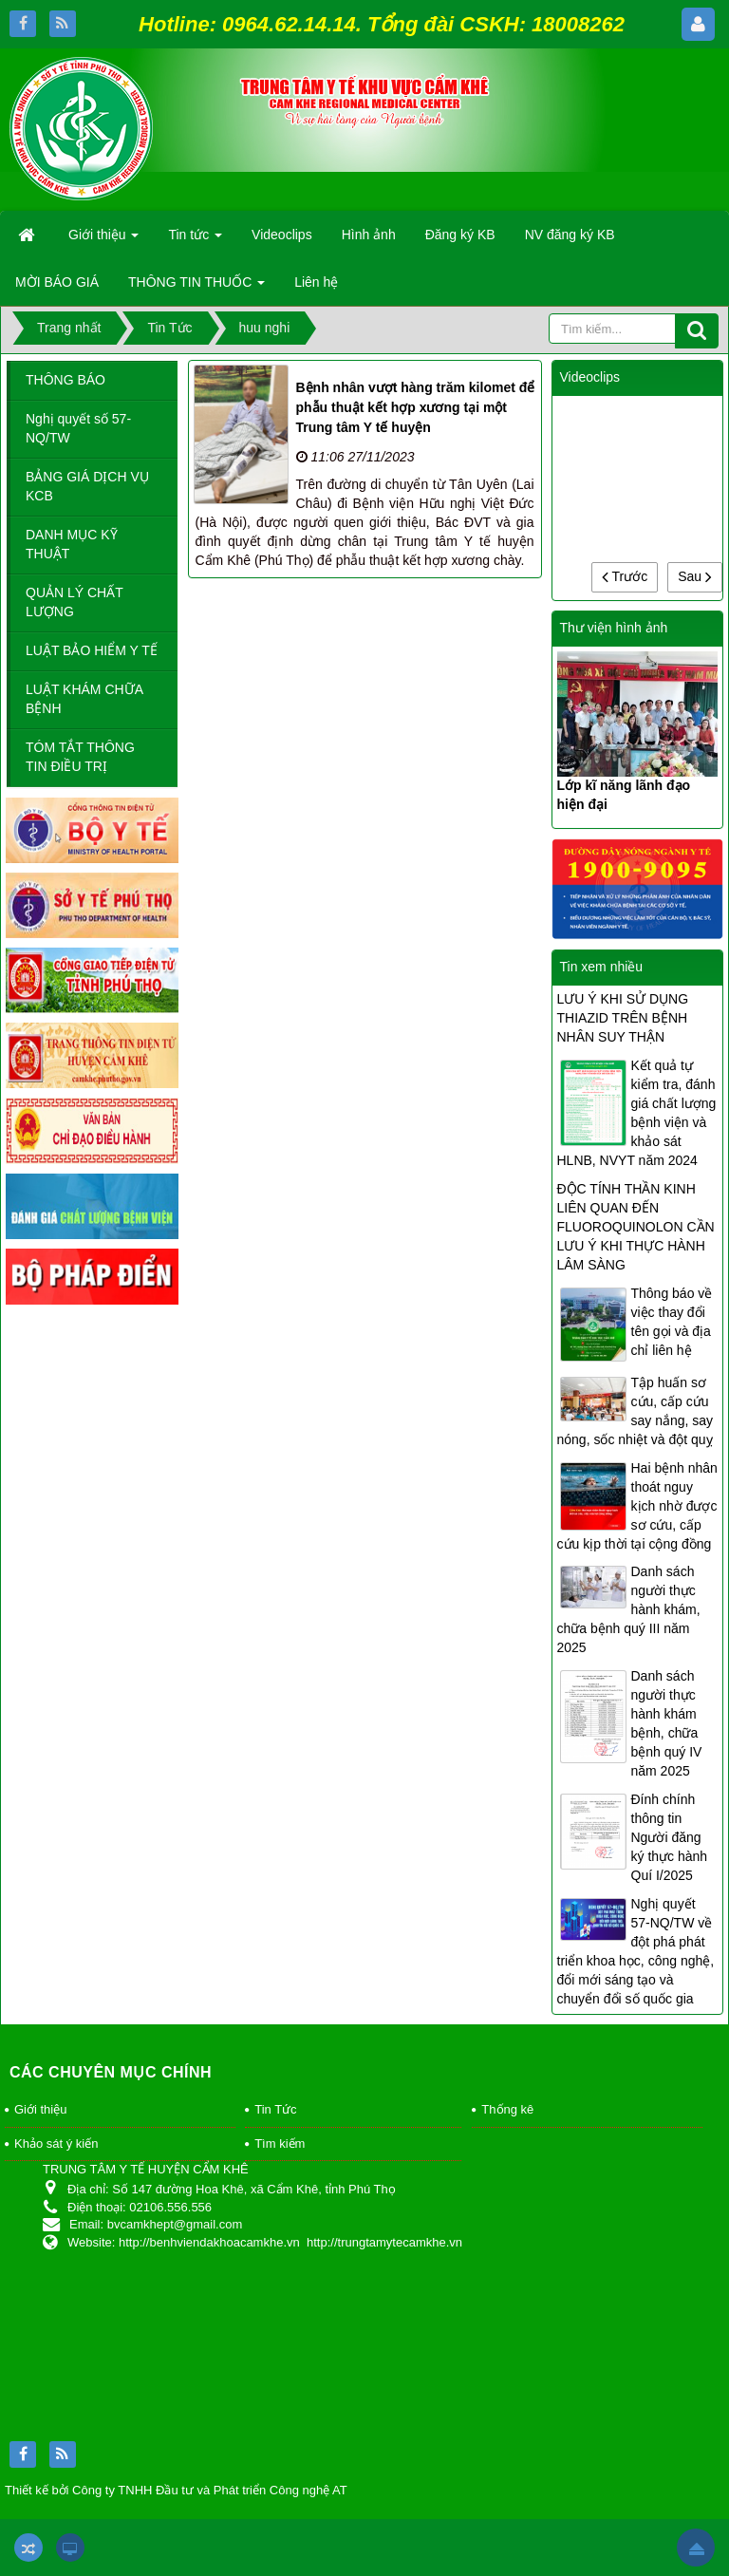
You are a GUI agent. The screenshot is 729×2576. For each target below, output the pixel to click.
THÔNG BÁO (65, 379)
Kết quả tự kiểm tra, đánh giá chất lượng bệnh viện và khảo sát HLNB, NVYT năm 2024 (637, 1113)
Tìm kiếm (279, 2143)
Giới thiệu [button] (103, 240)
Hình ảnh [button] (369, 234)
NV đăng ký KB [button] (570, 234)
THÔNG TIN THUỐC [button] (196, 287)
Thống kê (507, 2109)
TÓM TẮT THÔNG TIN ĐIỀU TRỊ (80, 757)
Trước (624, 576)
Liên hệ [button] (316, 282)
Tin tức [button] (195, 240)
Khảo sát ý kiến (56, 2143)
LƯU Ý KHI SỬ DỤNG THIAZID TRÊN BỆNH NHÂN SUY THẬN (623, 1017)
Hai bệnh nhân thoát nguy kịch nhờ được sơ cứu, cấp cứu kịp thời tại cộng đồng (637, 1505)
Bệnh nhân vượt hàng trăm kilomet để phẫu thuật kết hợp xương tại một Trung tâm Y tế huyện (415, 407)
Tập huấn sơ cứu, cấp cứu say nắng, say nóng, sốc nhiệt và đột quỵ (635, 1411)
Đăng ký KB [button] (460, 234)
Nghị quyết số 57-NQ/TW (78, 428)
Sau (695, 576)
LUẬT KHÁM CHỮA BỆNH (84, 699)
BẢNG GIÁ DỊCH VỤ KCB (87, 486)
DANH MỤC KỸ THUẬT (72, 544)
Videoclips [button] (282, 234)
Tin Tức (275, 2109)
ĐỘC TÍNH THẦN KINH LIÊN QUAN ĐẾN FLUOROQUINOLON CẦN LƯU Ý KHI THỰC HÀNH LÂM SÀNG (636, 1226)
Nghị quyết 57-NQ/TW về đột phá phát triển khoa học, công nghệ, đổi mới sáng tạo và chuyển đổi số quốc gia (636, 1951)
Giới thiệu (40, 2109)
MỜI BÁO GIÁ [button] (57, 282)
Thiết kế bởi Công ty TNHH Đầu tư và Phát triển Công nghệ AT (176, 2490)
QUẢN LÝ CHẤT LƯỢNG (74, 602)
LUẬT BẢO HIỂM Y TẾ (92, 650)
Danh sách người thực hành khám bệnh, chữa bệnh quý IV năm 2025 (666, 1723)
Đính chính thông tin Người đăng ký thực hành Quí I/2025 (669, 1837)
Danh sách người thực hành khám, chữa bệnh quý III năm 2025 (629, 1609)
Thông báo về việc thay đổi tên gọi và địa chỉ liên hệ (672, 1322)
